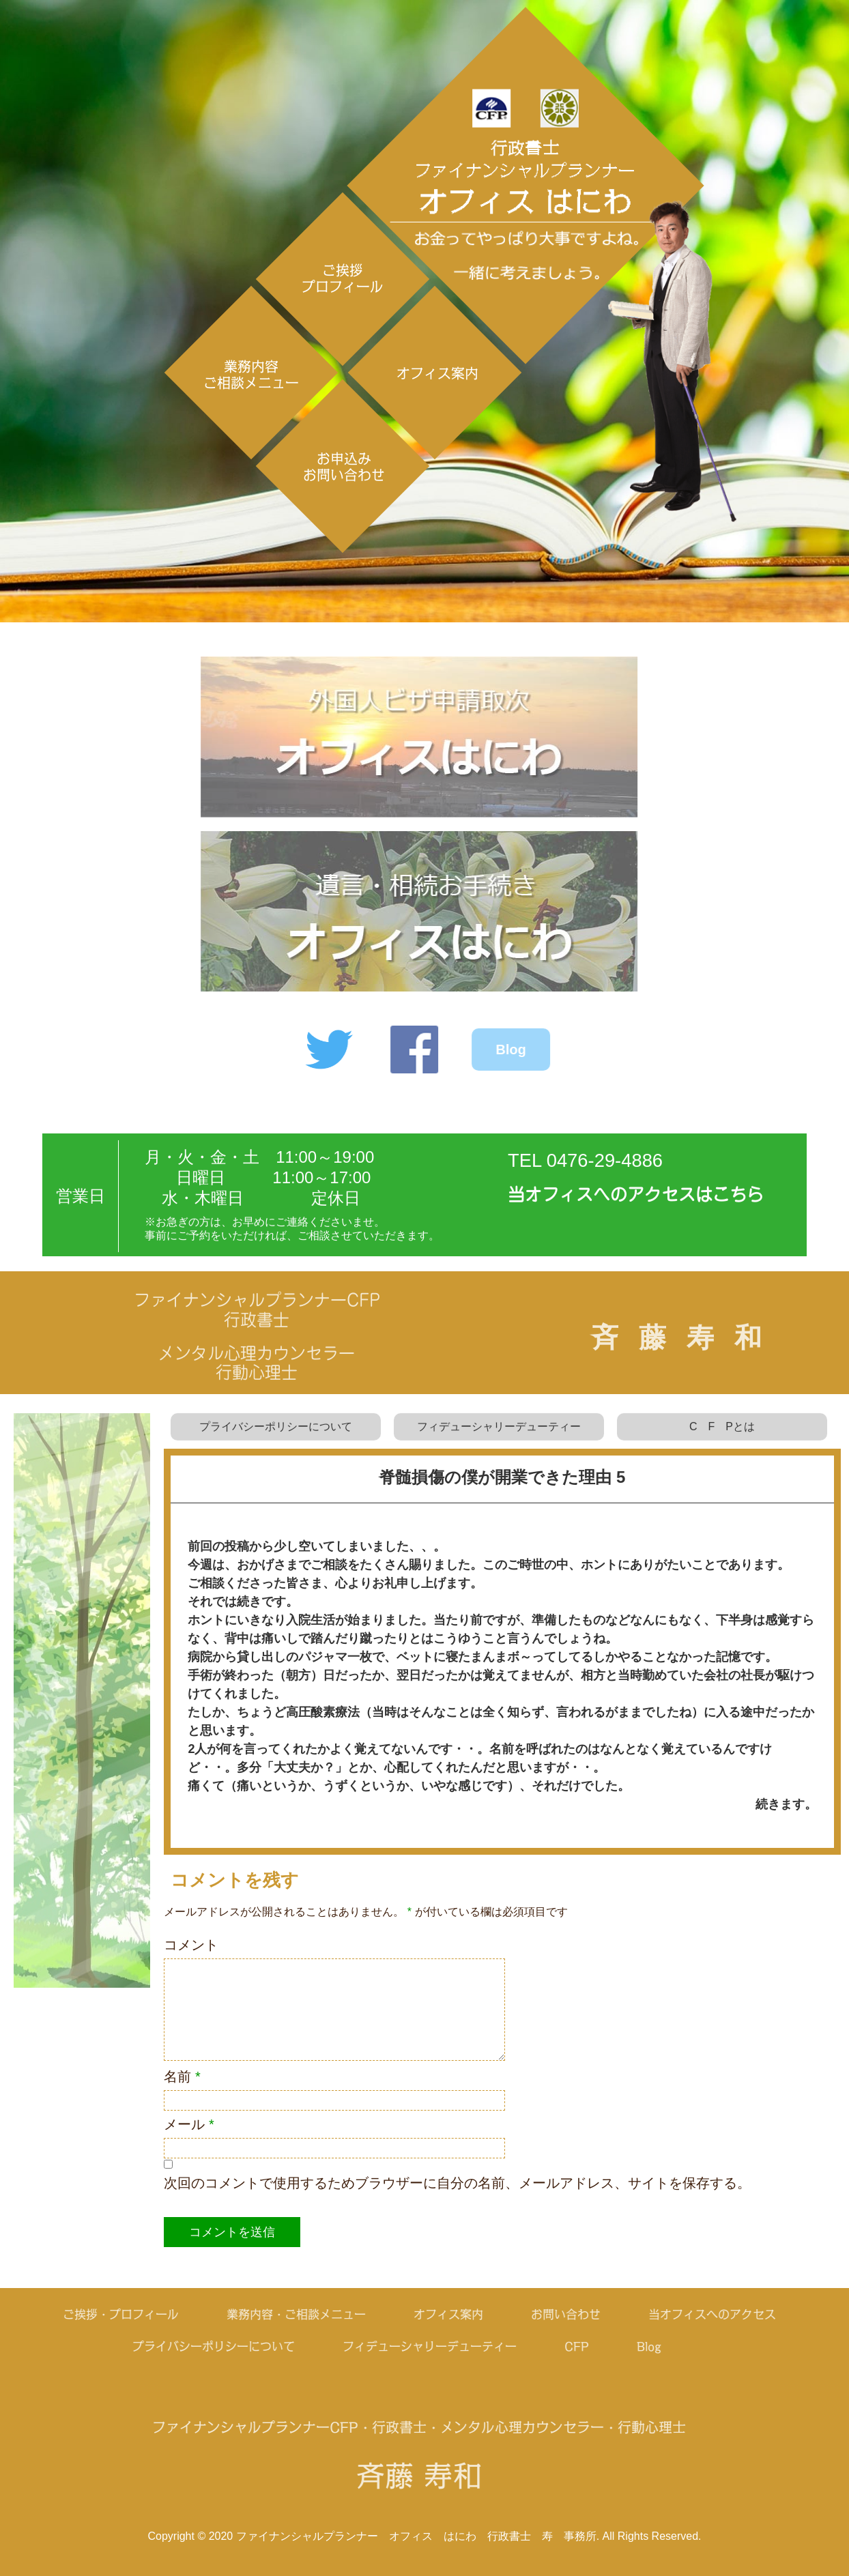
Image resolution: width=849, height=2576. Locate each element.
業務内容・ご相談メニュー (286, 2314)
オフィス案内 (437, 372)
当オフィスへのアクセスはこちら (636, 1204)
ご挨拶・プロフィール (111, 2314)
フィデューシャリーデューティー (499, 1436)
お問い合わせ (555, 2314)
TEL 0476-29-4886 (585, 1170)
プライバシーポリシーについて (275, 1436)
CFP (567, 2346)
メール (189, 2124)
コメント (191, 1944)
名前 (182, 2076)
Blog (501, 1049)
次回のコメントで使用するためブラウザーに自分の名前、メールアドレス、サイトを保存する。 (457, 2182)
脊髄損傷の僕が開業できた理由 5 (502, 1477)
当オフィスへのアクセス (702, 2314)
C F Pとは (722, 1436)
